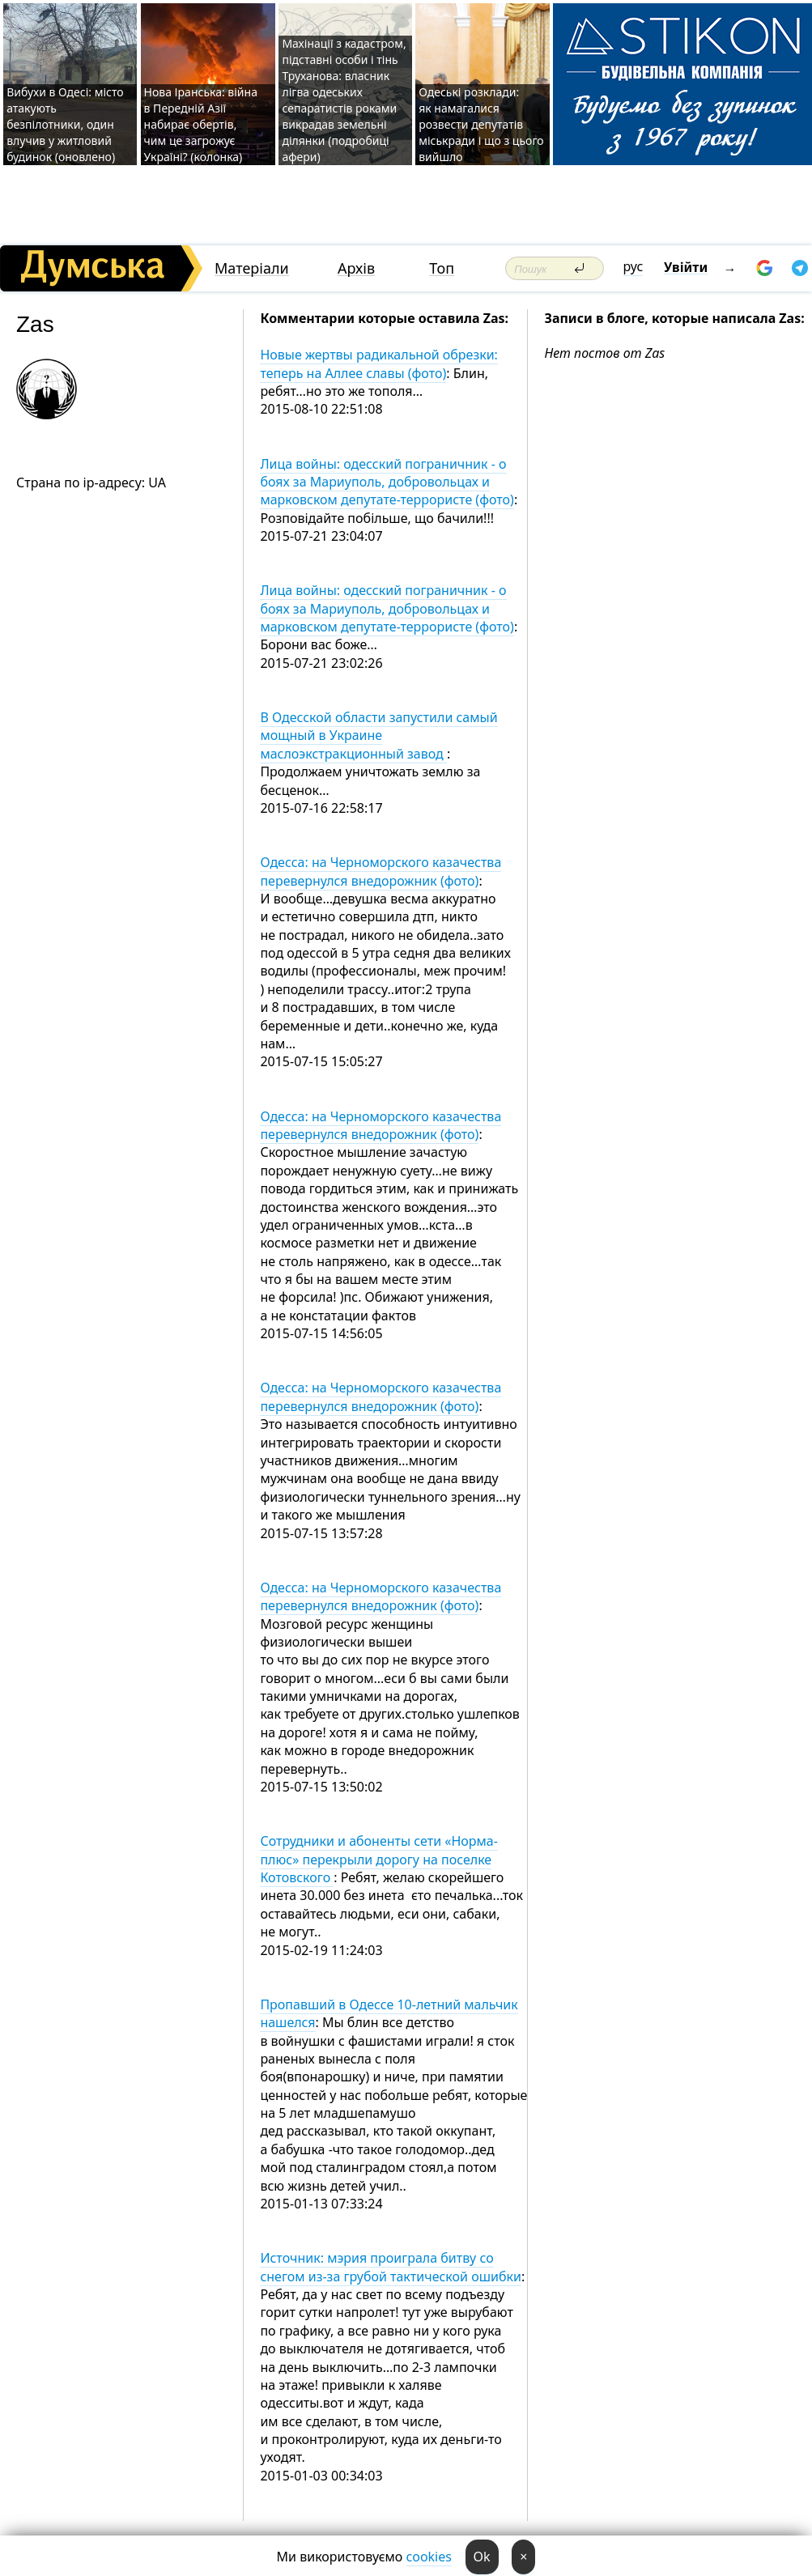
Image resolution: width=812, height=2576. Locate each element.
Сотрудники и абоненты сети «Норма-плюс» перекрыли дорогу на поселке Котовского (378, 1859)
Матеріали (252, 268)
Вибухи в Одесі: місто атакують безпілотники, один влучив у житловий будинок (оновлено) (64, 124)
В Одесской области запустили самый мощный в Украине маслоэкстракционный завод (378, 735)
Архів (356, 268)
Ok (482, 2556)
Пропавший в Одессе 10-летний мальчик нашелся (388, 2013)
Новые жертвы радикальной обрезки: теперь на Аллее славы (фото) (379, 363)
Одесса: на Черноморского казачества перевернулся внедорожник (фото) (380, 871)
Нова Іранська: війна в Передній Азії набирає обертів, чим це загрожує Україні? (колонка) (200, 124)
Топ (441, 268)
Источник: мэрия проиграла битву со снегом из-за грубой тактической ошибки (390, 2267)
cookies (429, 2556)
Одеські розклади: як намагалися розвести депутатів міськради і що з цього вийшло (481, 124)
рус (633, 266)
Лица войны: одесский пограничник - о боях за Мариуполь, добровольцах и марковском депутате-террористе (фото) (387, 482)
